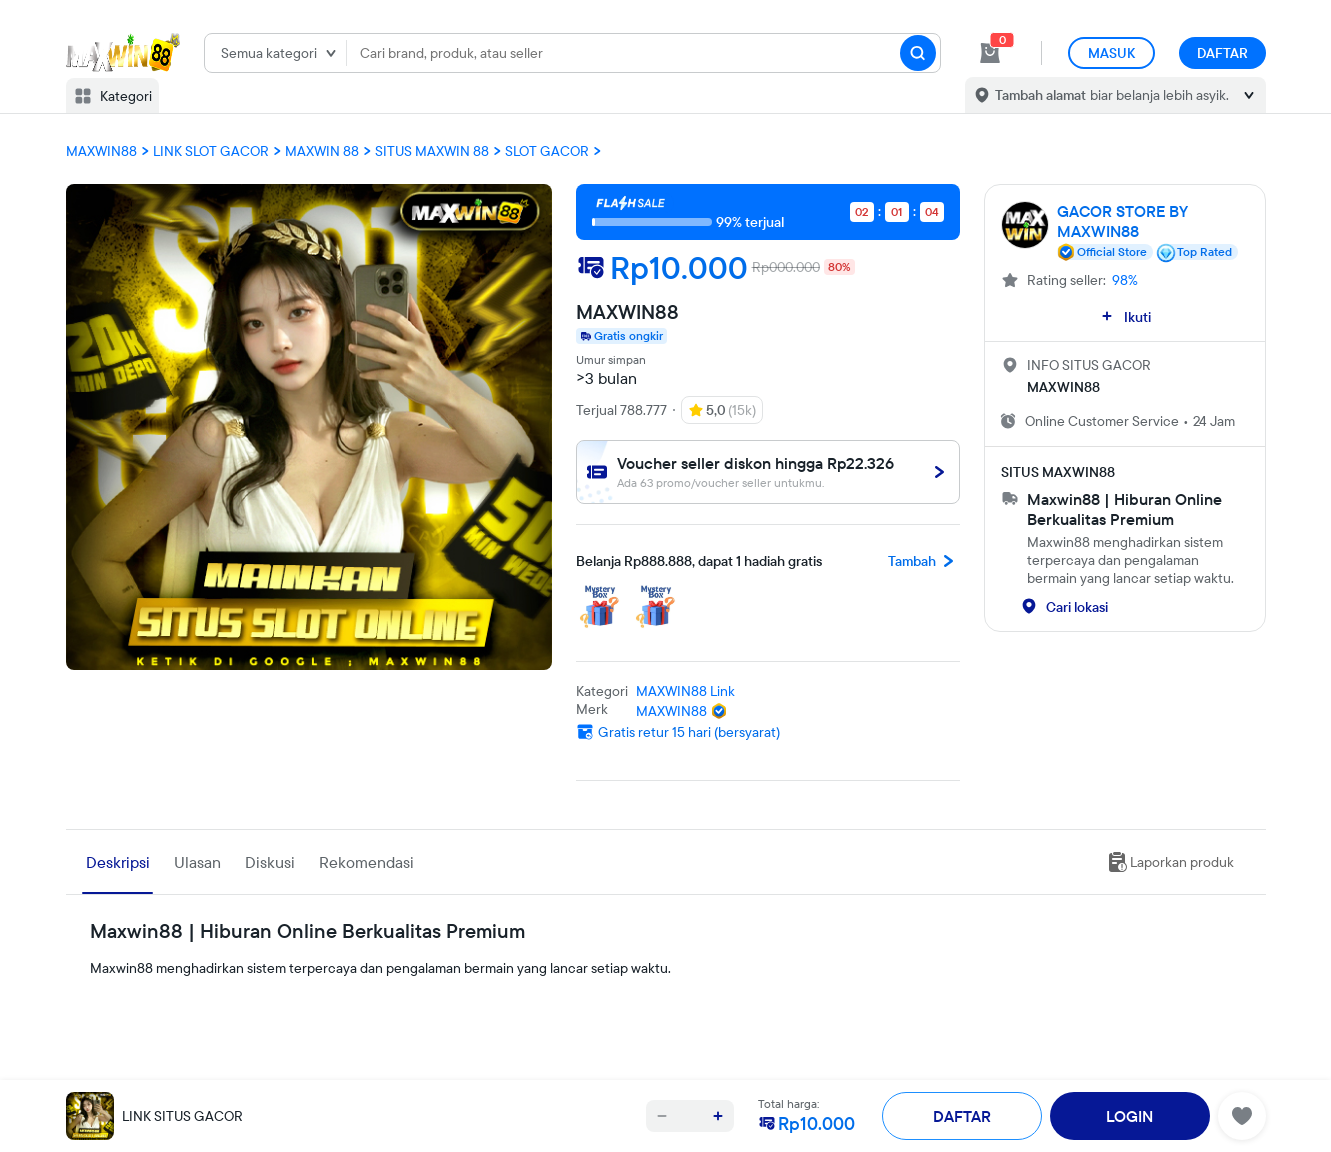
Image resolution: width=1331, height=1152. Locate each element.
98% (1125, 280)
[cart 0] (990, 53)
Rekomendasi (366, 862)
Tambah (924, 561)
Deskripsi (118, 862)
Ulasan (197, 862)
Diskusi (270, 862)
